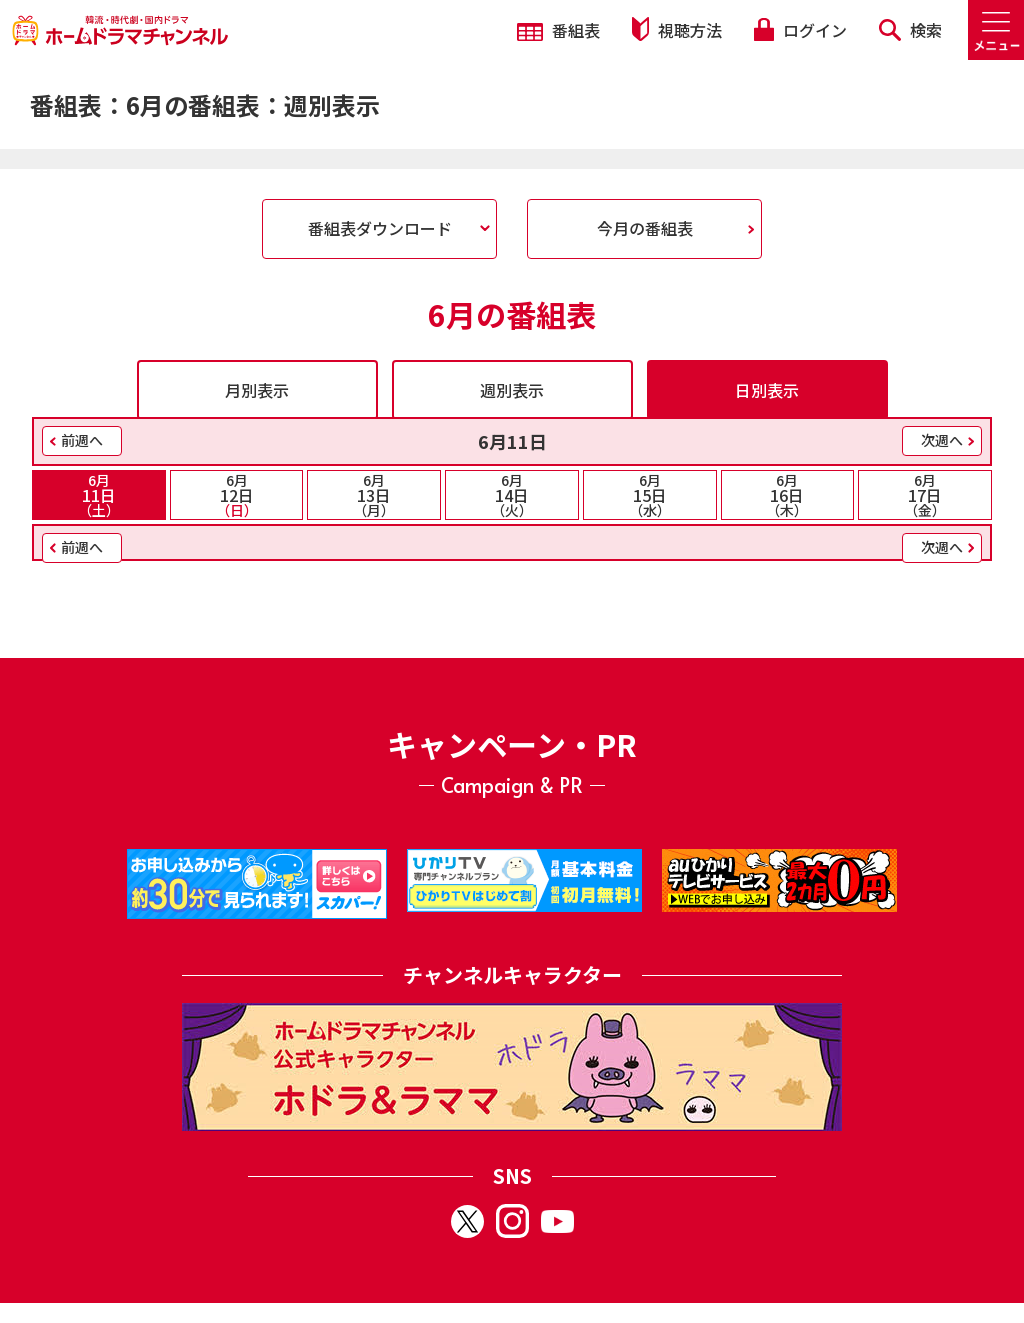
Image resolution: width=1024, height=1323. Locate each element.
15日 (650, 495)
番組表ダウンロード (380, 228)
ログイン (800, 30)
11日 (99, 495)
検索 (910, 30)
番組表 (558, 30)
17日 (925, 495)
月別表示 (257, 390)
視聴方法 (677, 29)
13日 (374, 495)
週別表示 (512, 390)
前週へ (82, 440)
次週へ (942, 440)
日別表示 (767, 390)
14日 (512, 495)
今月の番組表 (645, 228)
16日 (788, 495)
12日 (237, 495)
